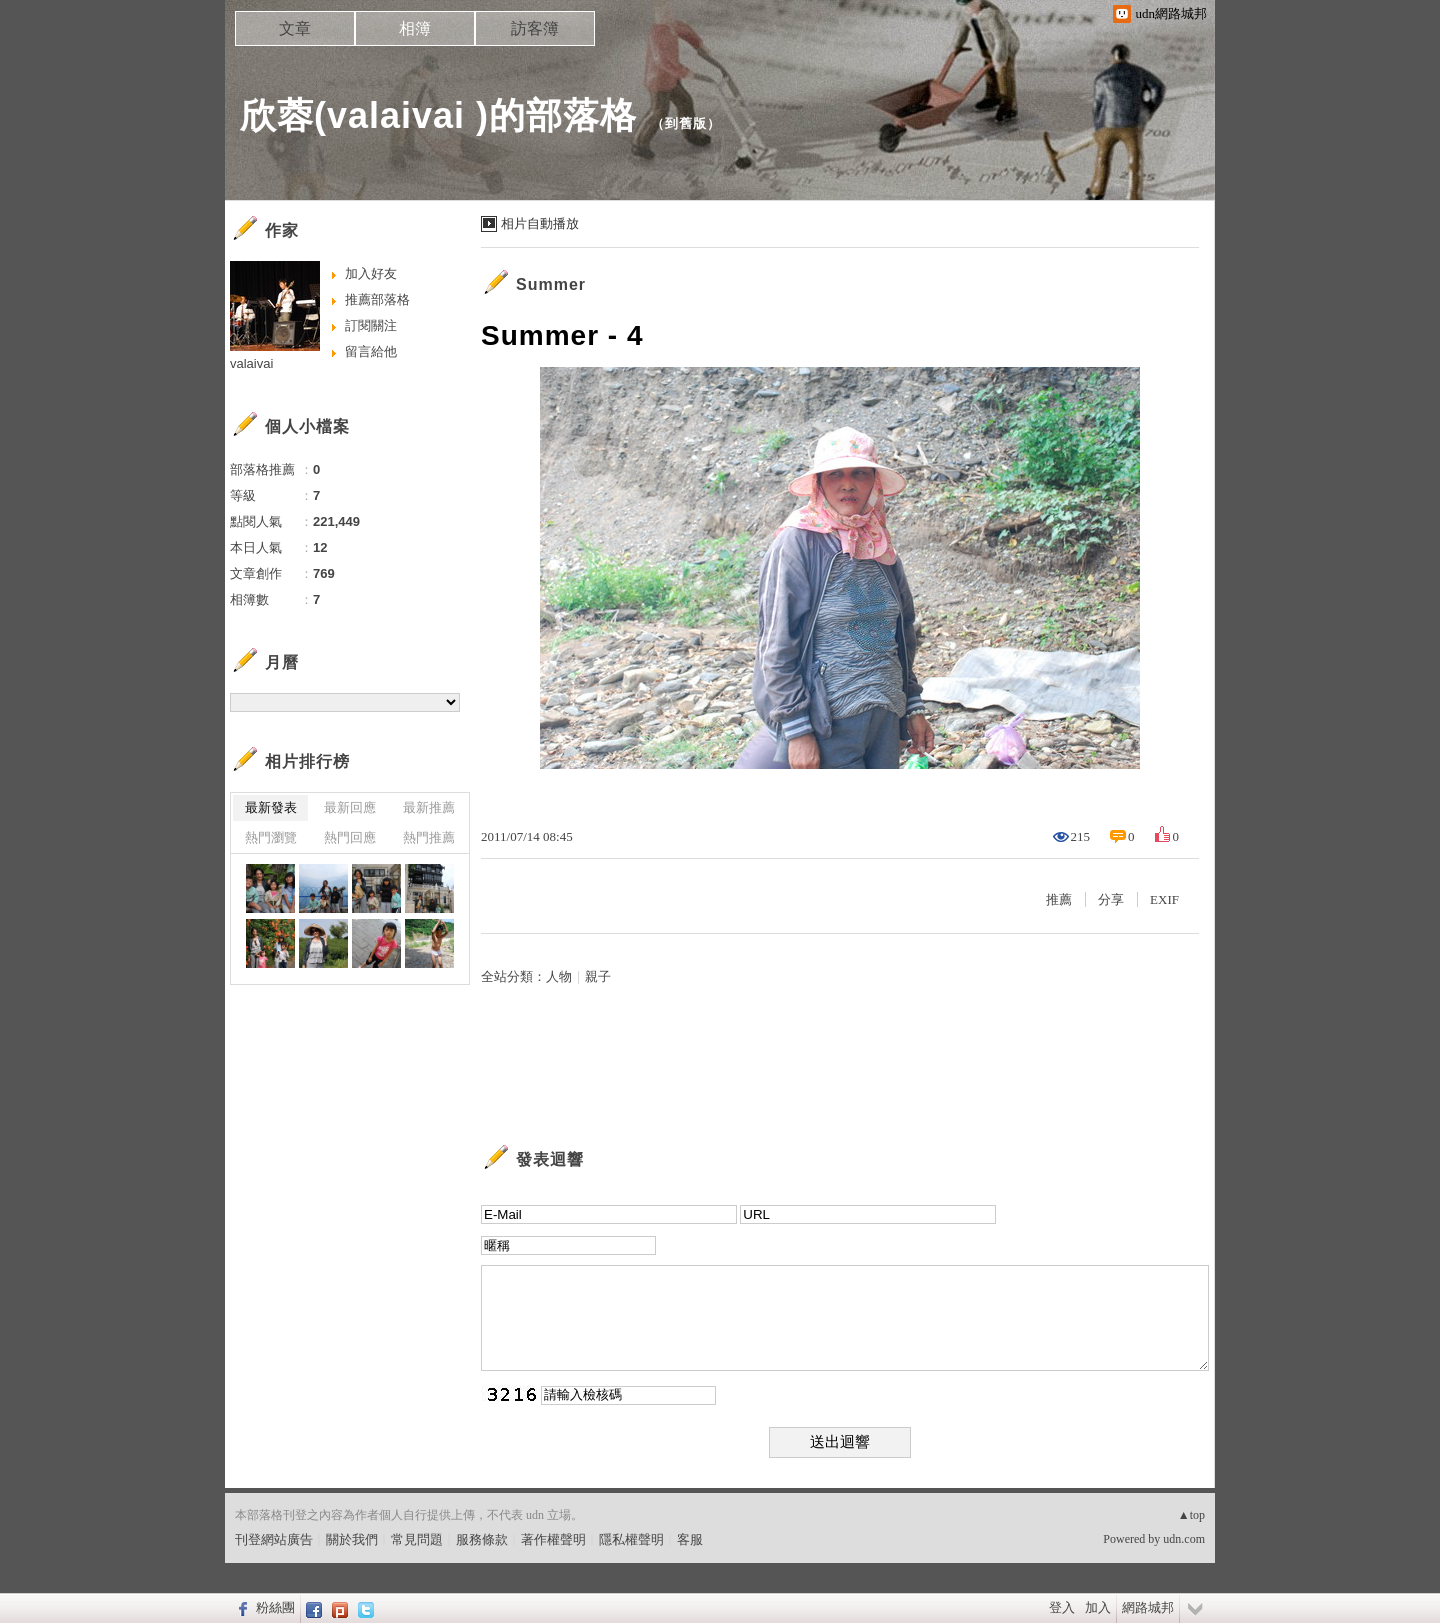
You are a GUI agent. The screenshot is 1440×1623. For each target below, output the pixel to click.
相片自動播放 (540, 223)
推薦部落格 (377, 299)
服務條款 (482, 1539)
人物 (559, 976)
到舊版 (686, 123)
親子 (598, 976)
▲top (1191, 1515)
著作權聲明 (553, 1539)
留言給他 (371, 351)
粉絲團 (275, 1607)
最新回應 (350, 807)
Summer (551, 284)
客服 (690, 1539)
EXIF (1164, 899)
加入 (1098, 1607)
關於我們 (352, 1539)
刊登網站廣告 (274, 1539)
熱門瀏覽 (271, 837)
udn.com (1184, 1539)
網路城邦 (1148, 1607)
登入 (1062, 1607)
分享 (1111, 899)
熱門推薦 (429, 837)
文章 (295, 28)
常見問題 (417, 1539)
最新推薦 (429, 807)
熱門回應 (350, 837)
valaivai (251, 363)
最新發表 (271, 807)
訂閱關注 (371, 325)
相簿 (415, 28)
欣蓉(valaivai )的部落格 (438, 115)
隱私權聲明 (631, 1539)
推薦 (1059, 899)
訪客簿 (535, 28)
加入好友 (371, 273)
